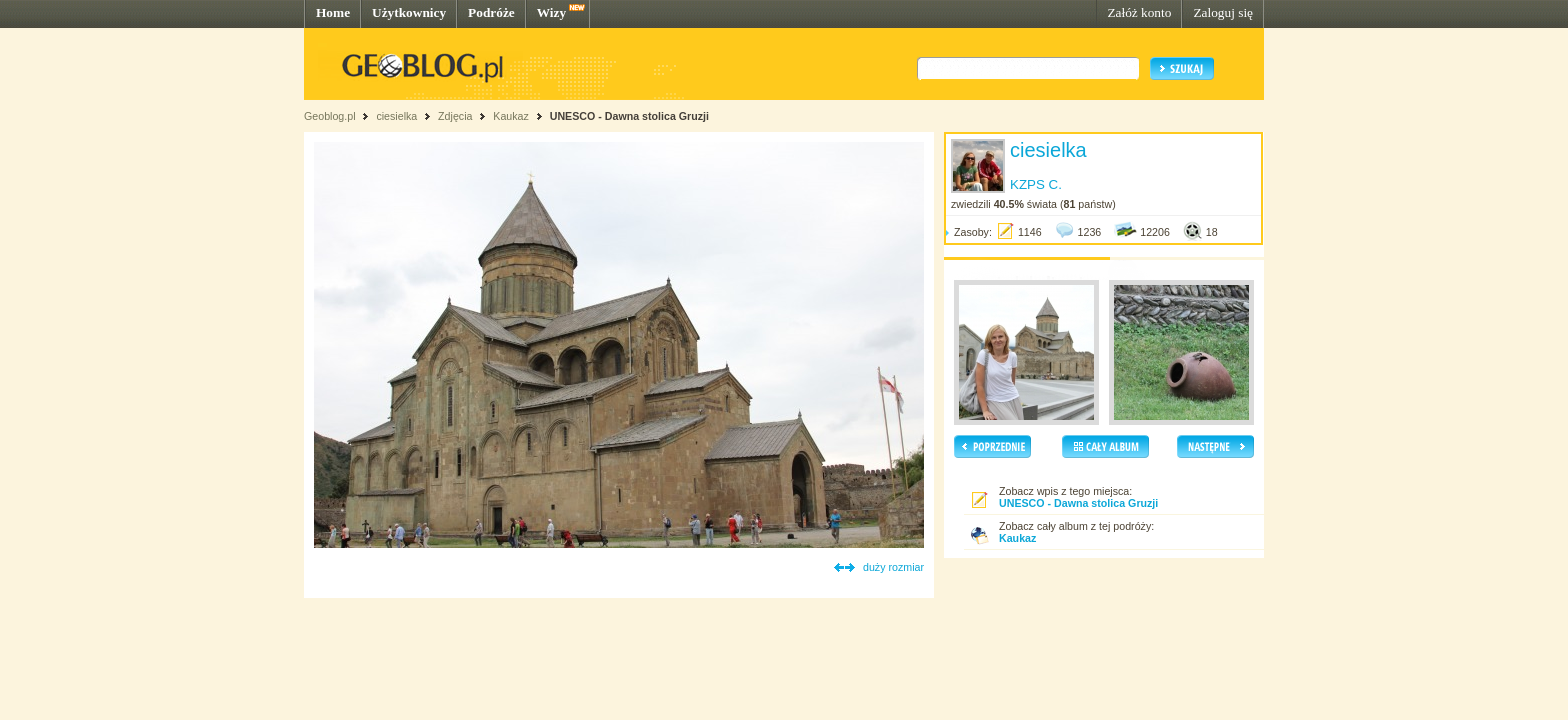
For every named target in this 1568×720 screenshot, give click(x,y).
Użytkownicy (409, 12)
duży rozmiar (893, 567)
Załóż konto (1139, 12)
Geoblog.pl (330, 116)
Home (333, 12)
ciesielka (396, 116)
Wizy (551, 12)
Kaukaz (511, 116)
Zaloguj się (1223, 12)
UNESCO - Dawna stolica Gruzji (629, 116)
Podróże (491, 12)
